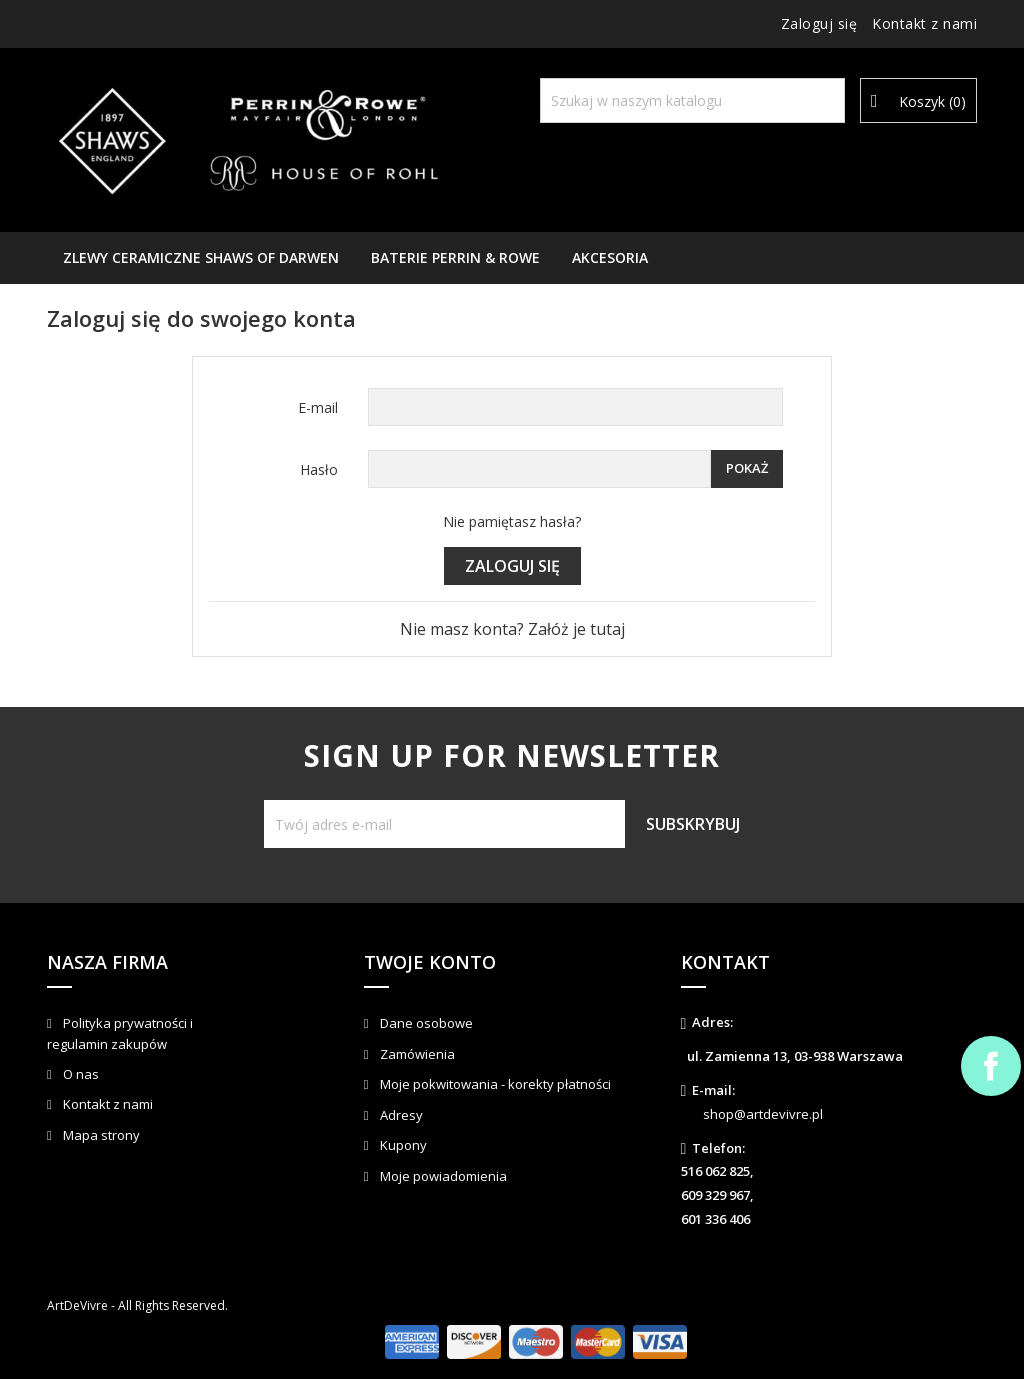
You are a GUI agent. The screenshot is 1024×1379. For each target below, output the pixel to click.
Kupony (402, 1145)
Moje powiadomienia (442, 1176)
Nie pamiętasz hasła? (512, 521)
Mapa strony (100, 1135)
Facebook (991, 1066)
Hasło (319, 469)
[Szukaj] (692, 100)
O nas (79, 1074)
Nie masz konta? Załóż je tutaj (512, 629)
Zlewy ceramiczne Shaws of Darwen (201, 257)
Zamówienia (416, 1054)
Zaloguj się (512, 566)
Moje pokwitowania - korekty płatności (494, 1084)
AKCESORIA (610, 257)
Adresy (400, 1115)
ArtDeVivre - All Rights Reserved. (137, 1305)
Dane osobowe (425, 1023)
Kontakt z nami (924, 23)
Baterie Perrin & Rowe (455, 257)
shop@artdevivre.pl (763, 1114)
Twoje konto (430, 962)
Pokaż (747, 468)
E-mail (318, 407)
